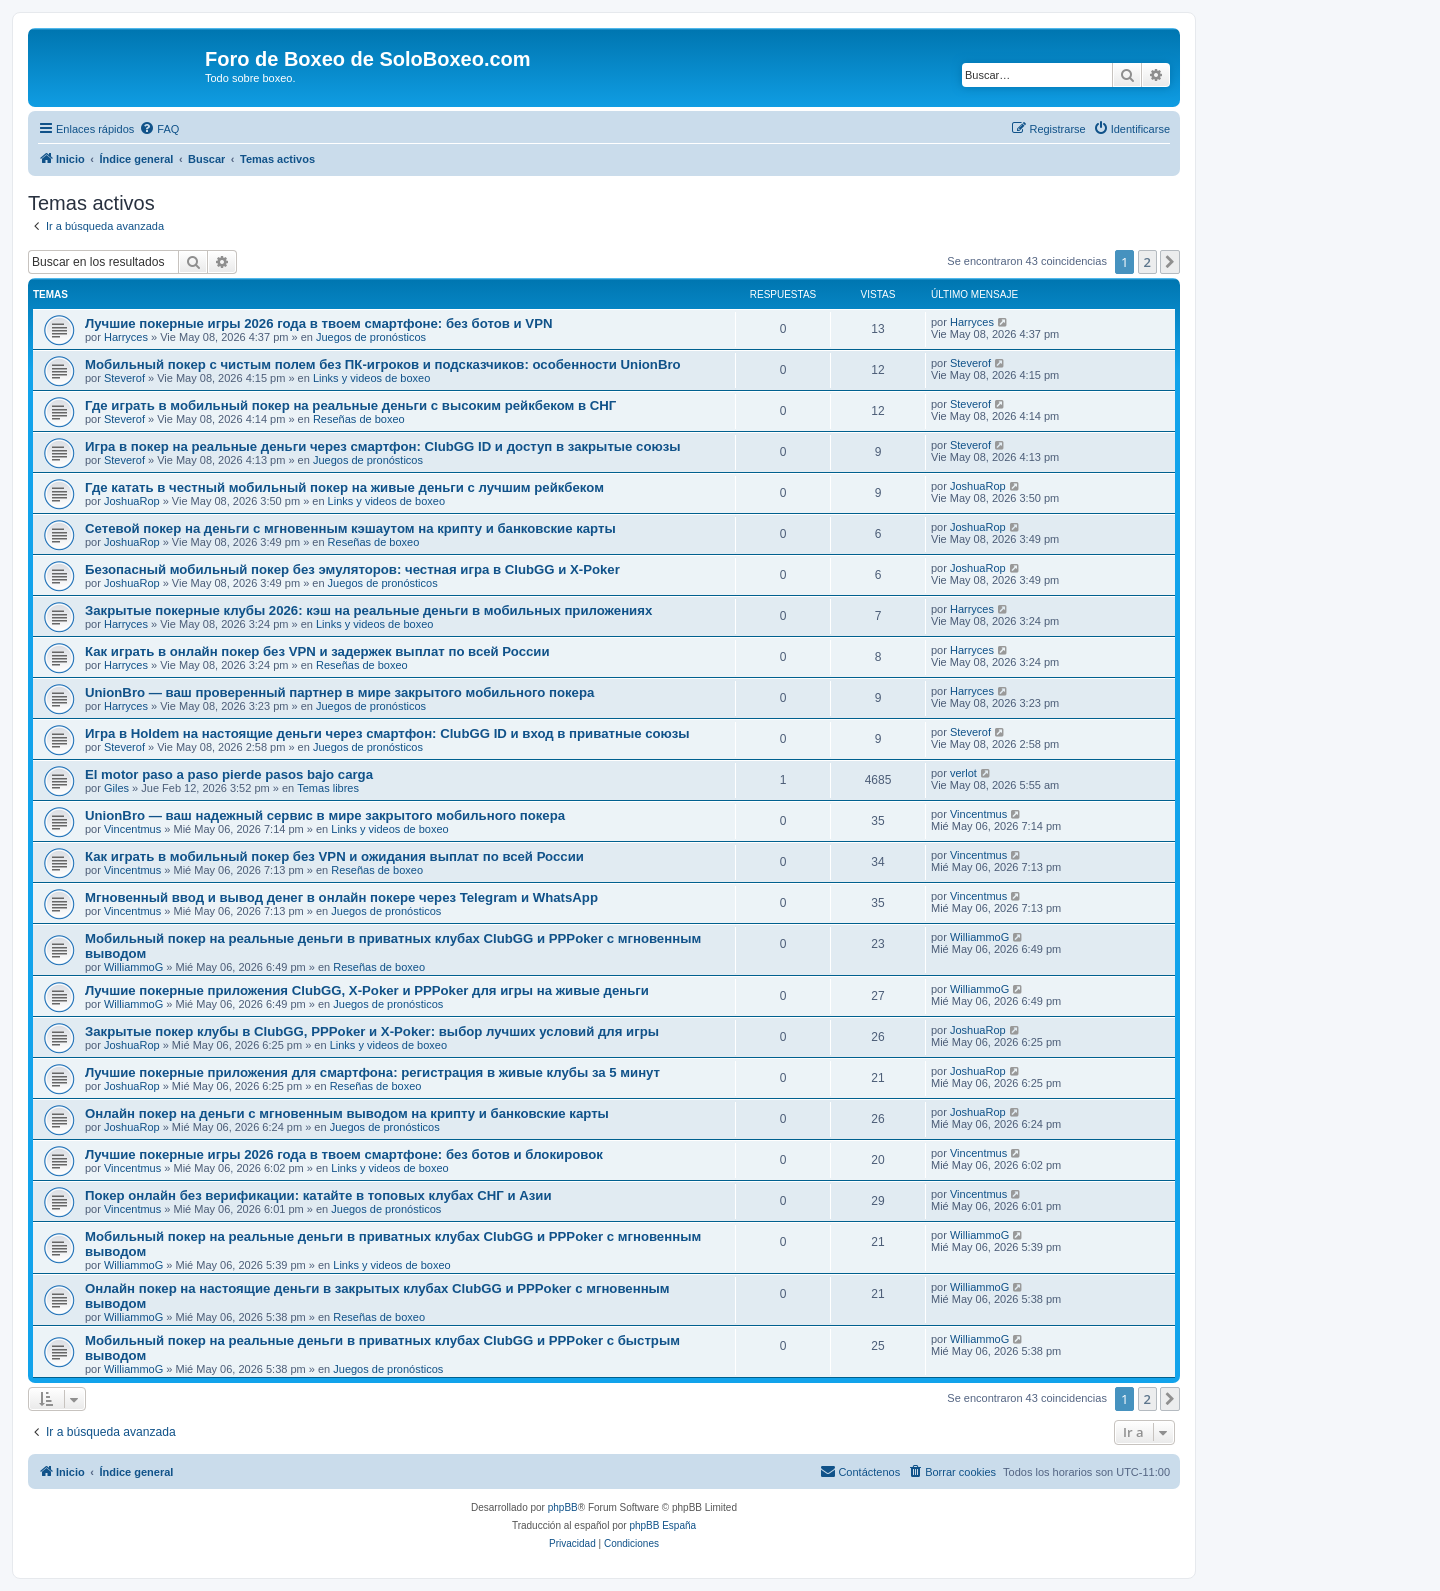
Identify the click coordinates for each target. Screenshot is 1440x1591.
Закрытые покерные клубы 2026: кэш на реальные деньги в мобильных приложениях (368, 610)
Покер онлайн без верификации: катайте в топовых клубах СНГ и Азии (318, 1195)
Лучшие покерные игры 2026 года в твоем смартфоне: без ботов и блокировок (344, 1154)
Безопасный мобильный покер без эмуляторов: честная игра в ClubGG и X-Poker (352, 569)
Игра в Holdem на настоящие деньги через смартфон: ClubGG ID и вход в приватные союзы (387, 733)
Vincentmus (132, 829)
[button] (1170, 262)
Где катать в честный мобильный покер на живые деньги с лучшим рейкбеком (344, 487)
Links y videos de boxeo (371, 378)
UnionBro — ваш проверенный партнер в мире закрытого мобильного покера (339, 692)
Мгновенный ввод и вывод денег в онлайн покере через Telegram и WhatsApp (341, 897)
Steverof (124, 378)
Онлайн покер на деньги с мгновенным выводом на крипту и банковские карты (347, 1113)
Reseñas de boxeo (359, 419)
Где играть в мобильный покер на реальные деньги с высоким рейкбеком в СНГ (350, 405)
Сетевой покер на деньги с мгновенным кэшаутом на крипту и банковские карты (350, 528)
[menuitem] (159, 129)
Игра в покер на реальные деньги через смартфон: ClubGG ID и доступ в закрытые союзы (383, 446)
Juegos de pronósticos (371, 337)
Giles (116, 788)
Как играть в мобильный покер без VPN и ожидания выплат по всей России (334, 856)
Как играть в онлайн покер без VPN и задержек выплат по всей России (317, 651)
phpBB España (662, 1525)
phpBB (563, 1507)
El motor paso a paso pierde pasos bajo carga (229, 774)
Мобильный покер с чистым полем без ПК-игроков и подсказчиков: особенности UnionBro (383, 364)
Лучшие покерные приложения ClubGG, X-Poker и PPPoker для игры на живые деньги (367, 990)
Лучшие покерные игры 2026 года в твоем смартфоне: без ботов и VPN (318, 323)
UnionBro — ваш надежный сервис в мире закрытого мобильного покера (325, 815)
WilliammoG (133, 967)
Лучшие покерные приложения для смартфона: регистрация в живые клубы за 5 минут (372, 1072)
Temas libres (328, 788)
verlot (963, 773)
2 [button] (1147, 262)
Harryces (126, 337)
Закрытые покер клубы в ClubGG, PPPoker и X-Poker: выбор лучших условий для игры (372, 1031)
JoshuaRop (132, 501)
